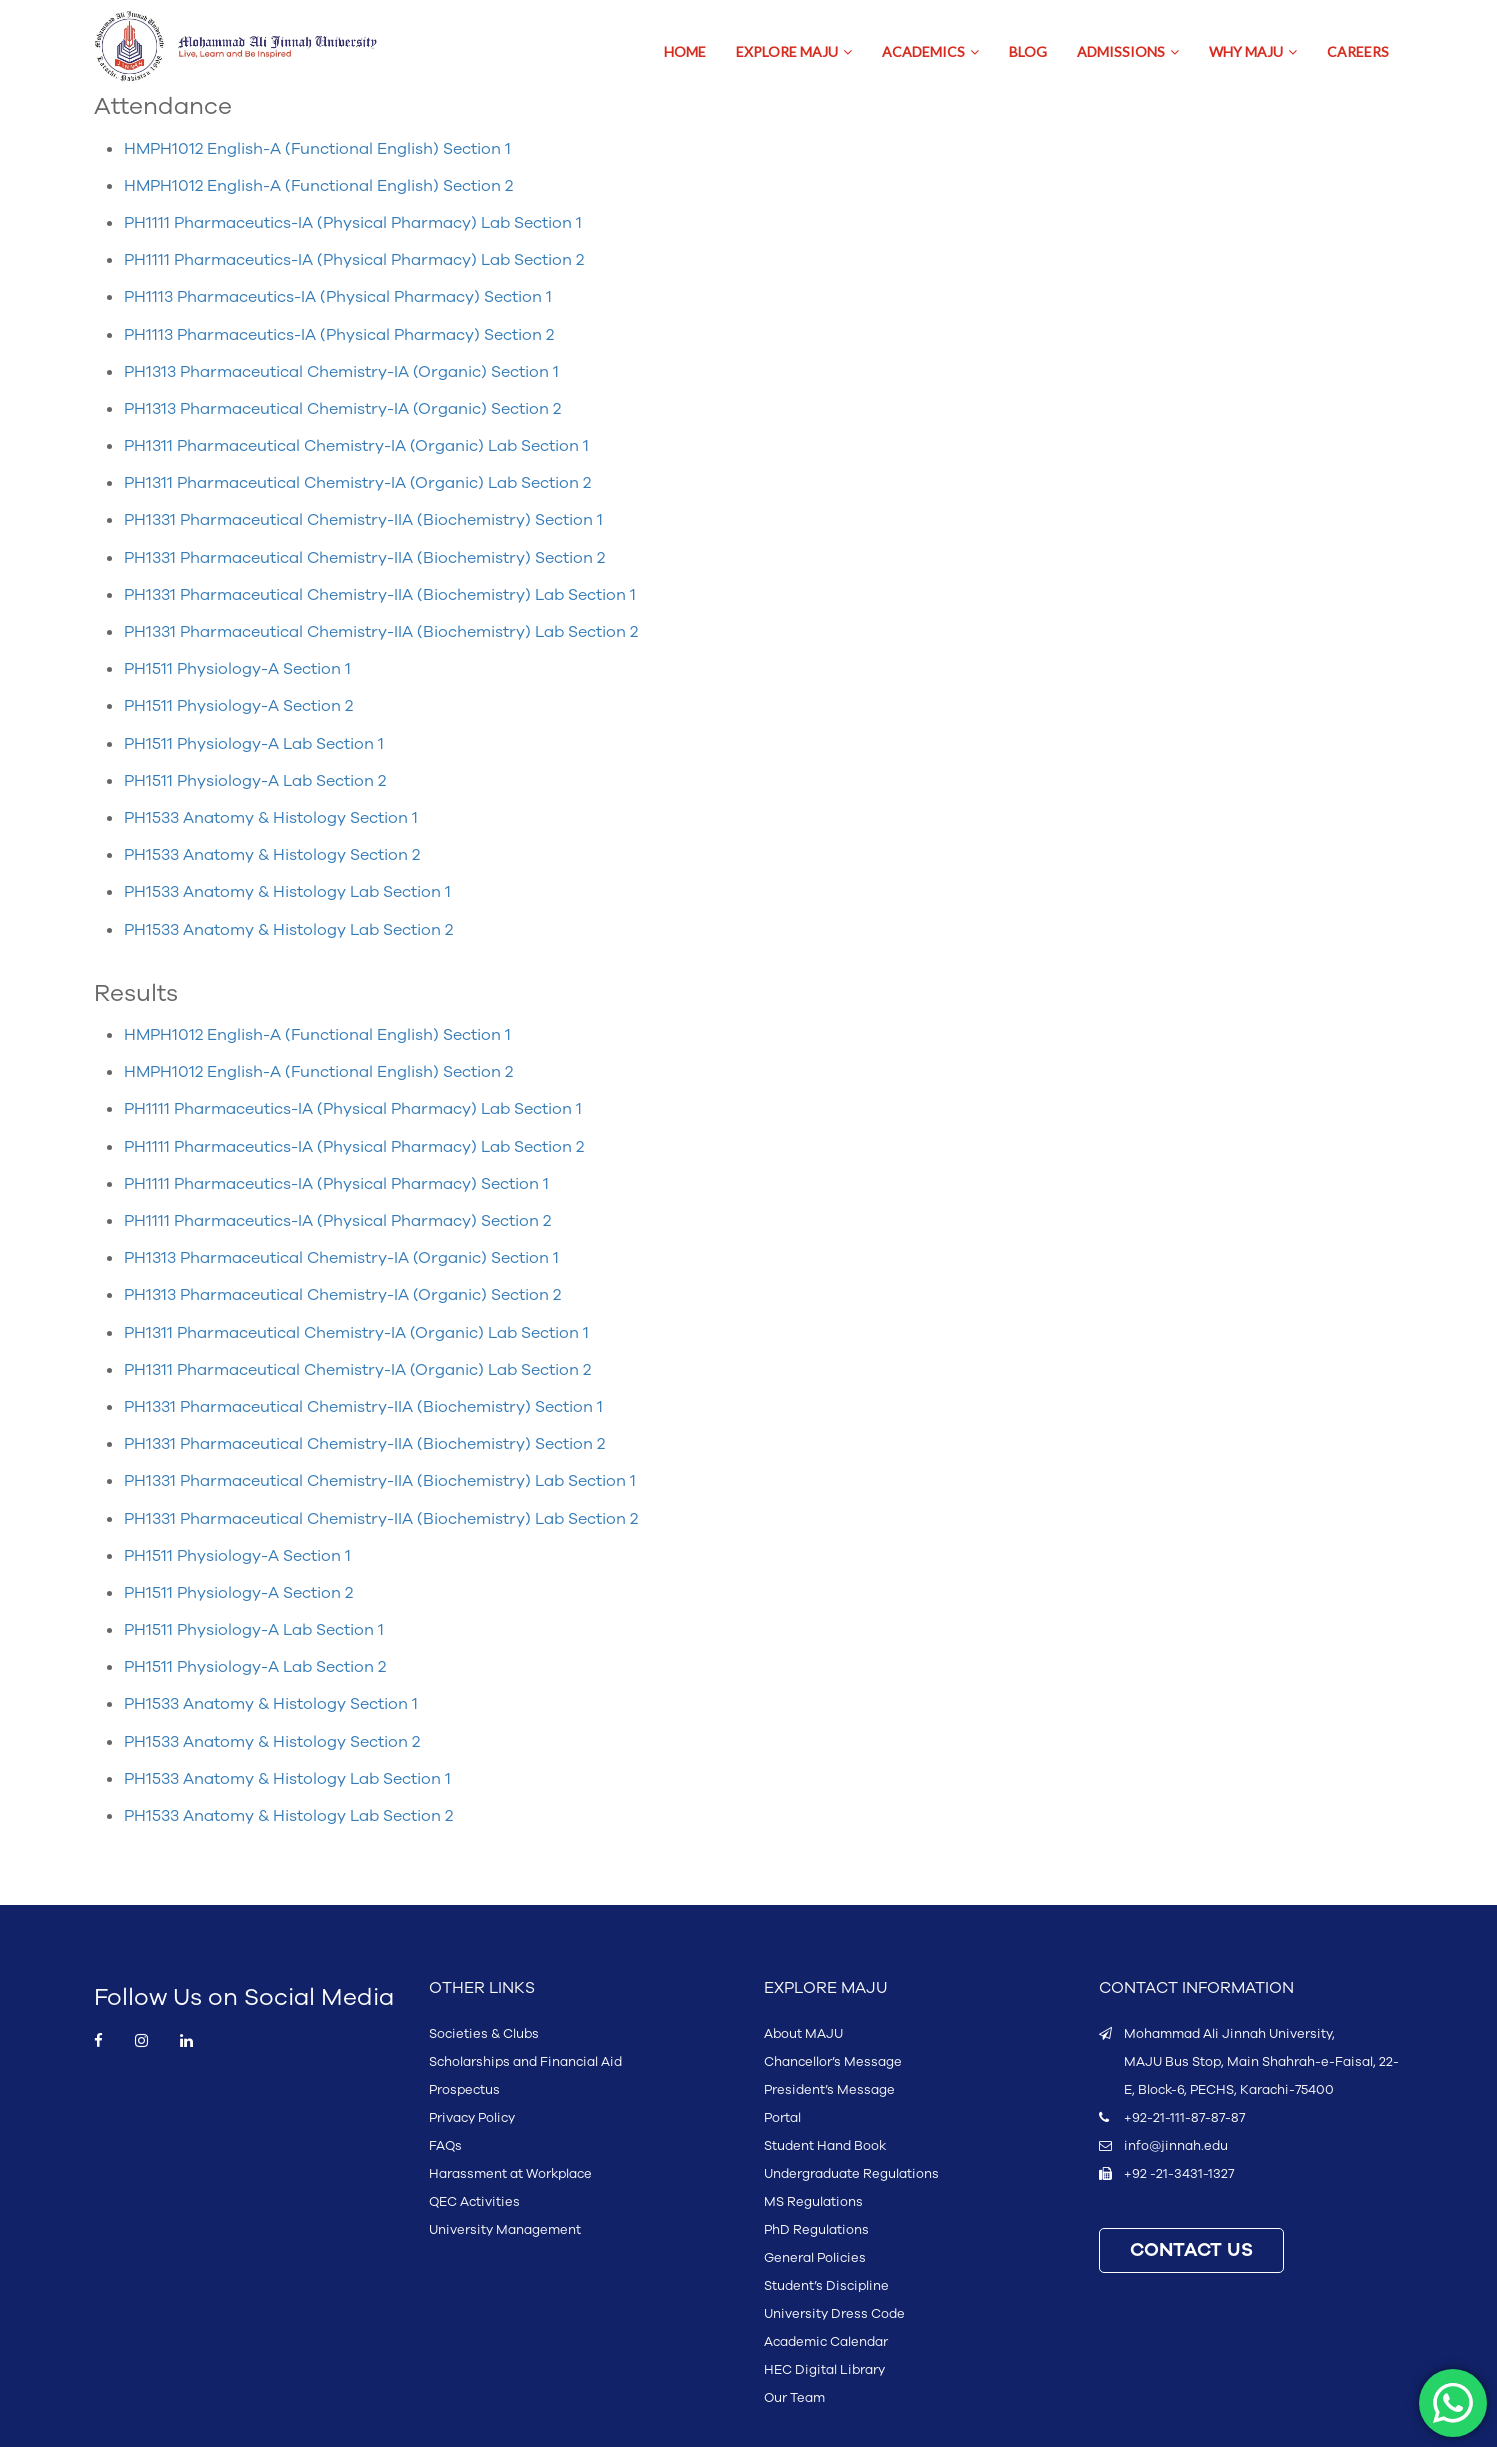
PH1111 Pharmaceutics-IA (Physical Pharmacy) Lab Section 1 (353, 223)
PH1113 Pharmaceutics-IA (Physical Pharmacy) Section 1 (338, 297)
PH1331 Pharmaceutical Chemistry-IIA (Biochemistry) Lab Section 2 (381, 632)
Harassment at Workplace (510, 2174)
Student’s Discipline (826, 2286)
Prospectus (464, 2090)
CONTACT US (1191, 2250)
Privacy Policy (472, 2118)
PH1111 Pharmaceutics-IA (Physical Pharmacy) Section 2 (337, 1221)
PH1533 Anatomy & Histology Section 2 (272, 855)
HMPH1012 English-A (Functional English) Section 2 (318, 186)
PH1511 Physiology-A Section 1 (237, 669)
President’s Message (829, 2090)
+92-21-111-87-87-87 (1184, 2118)
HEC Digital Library (824, 2370)
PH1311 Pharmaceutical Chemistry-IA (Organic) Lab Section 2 (357, 483)
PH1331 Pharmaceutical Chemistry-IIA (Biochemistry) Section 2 (364, 558)
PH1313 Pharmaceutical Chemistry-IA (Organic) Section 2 (342, 409)
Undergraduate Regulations (851, 2174)
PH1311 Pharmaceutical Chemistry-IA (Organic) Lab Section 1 (356, 446)
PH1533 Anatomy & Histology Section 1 (271, 818)
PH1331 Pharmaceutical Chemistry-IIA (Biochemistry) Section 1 (363, 520)
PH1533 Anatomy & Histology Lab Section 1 (287, 892)
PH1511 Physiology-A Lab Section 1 (254, 744)
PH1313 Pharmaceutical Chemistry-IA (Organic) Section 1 (341, 372)
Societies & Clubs (484, 2034)
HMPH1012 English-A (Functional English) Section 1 (317, 149)
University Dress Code (834, 2314)
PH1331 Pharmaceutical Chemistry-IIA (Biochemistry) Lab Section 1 (380, 595)
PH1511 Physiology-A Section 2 (238, 706)
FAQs (445, 2146)
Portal (782, 2118)
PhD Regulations (816, 2230)
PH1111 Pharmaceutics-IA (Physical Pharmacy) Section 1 (336, 1184)
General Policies (815, 2258)
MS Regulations (813, 2202)
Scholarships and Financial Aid (525, 2062)
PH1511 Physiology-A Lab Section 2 (255, 781)
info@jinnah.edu (1176, 2146)
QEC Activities (474, 2202)
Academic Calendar (826, 2342)
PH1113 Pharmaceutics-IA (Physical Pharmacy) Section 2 (339, 335)
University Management (505, 2230)
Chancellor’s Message (833, 2062)
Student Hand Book (825, 2146)
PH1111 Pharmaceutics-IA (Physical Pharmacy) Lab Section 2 (354, 260)
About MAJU (803, 2034)
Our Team (794, 2398)
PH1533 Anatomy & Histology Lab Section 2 (288, 930)
